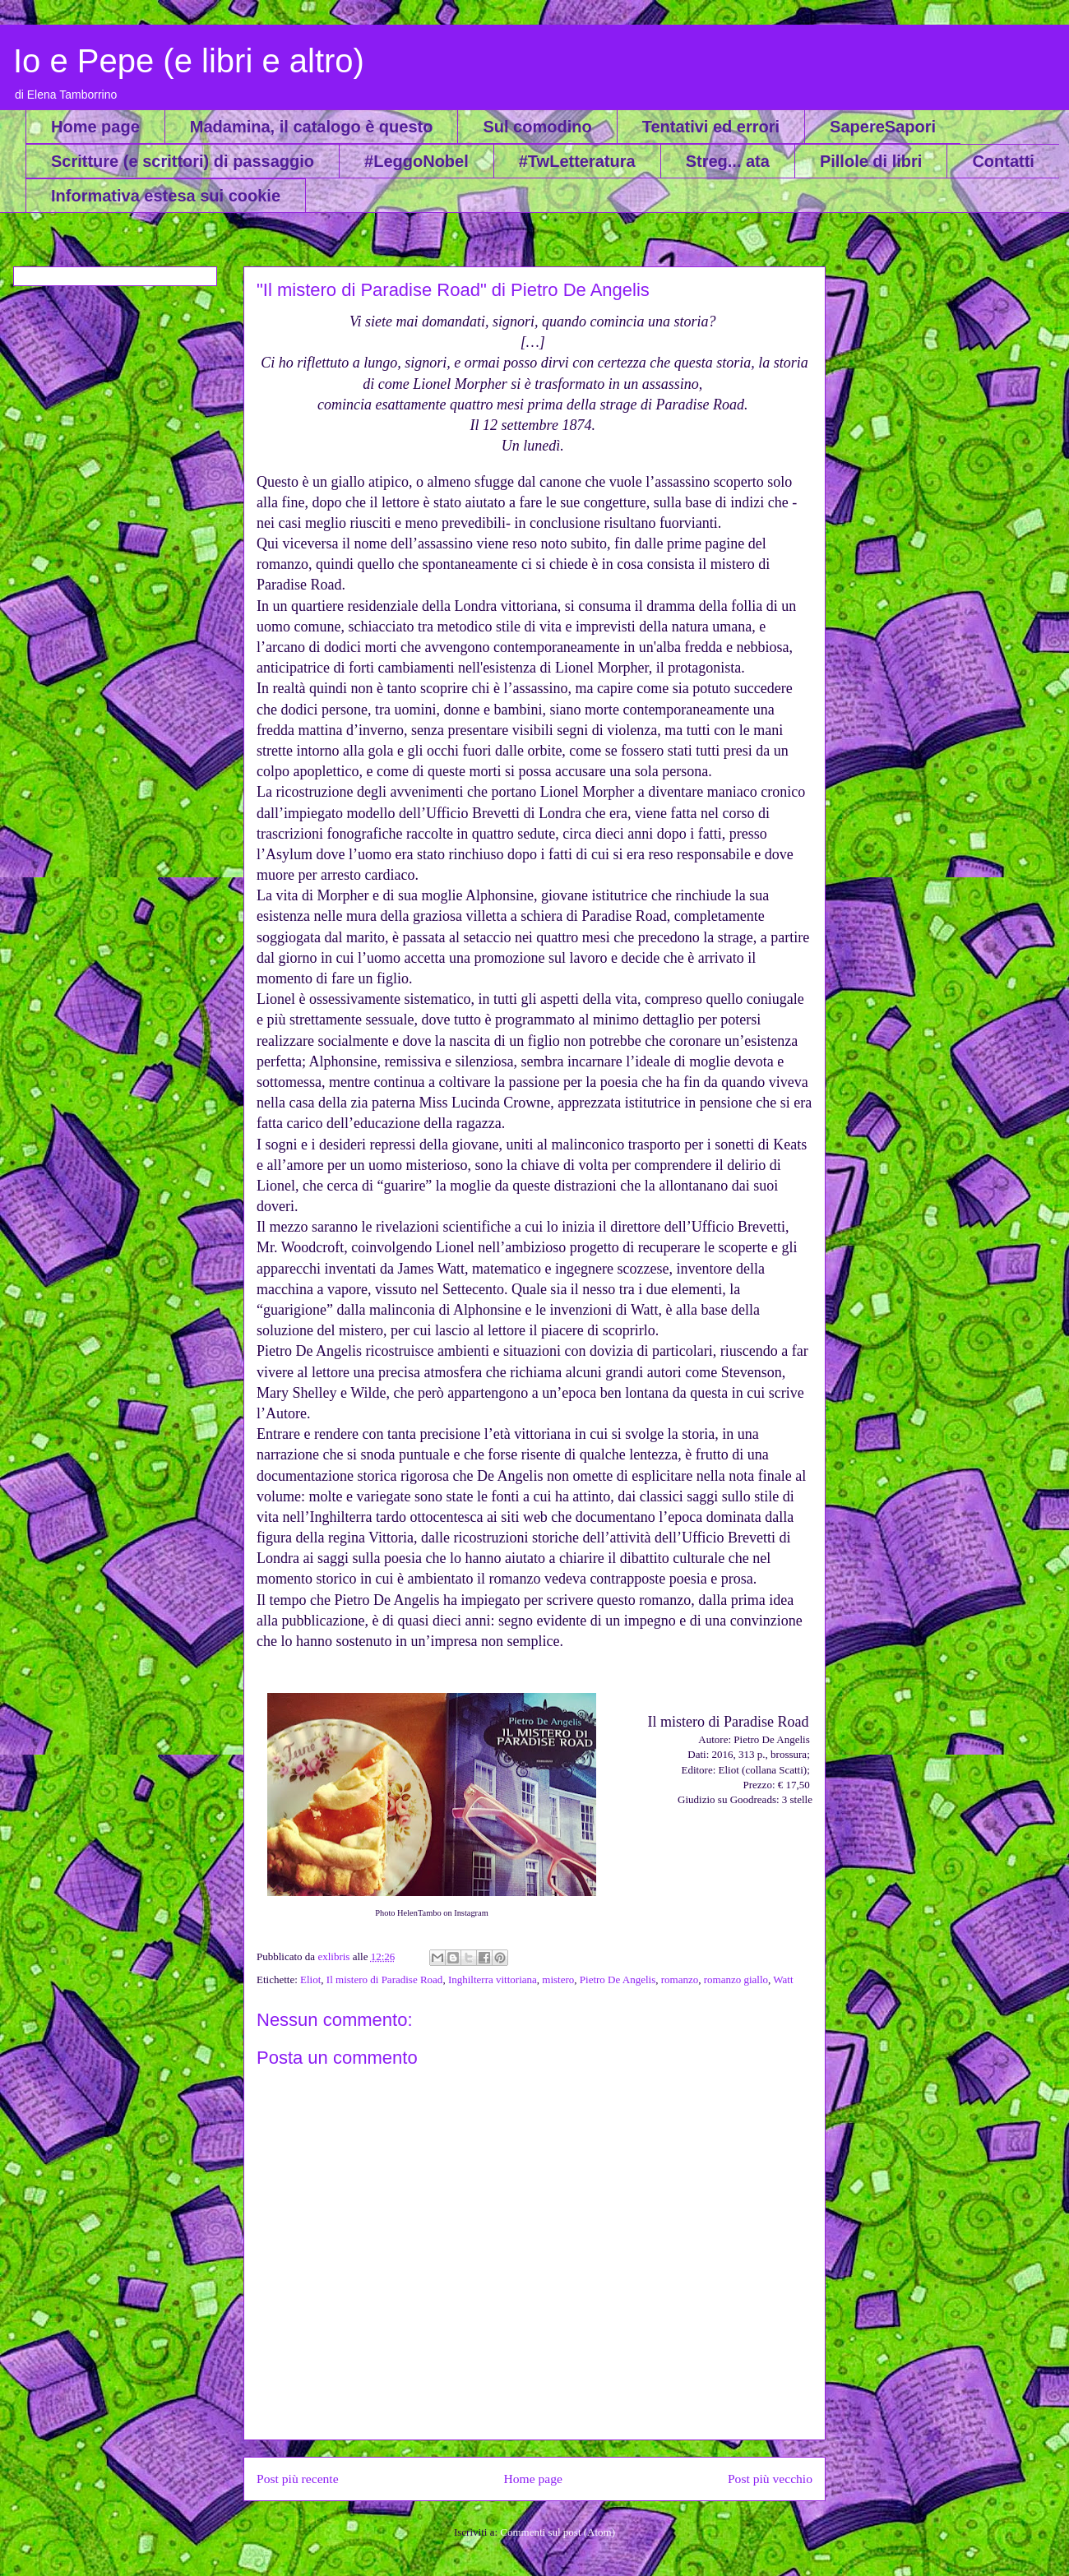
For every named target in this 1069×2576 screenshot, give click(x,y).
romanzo (679, 1979)
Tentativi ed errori (711, 127)
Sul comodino (537, 127)
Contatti (1003, 161)
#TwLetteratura (577, 161)
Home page (95, 127)
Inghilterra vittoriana (492, 1979)
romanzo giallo (736, 1979)
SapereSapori (883, 127)
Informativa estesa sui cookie (165, 196)
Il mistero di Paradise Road (384, 1979)
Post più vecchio (770, 2479)
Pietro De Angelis (617, 1979)
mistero (558, 1979)
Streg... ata (728, 161)
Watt (783, 1979)
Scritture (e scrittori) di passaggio (182, 161)
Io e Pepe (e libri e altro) (188, 61)
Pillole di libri (871, 161)
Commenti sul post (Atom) (557, 2532)
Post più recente (298, 2479)
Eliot (310, 1979)
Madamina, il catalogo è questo (311, 127)
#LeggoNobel (416, 161)
